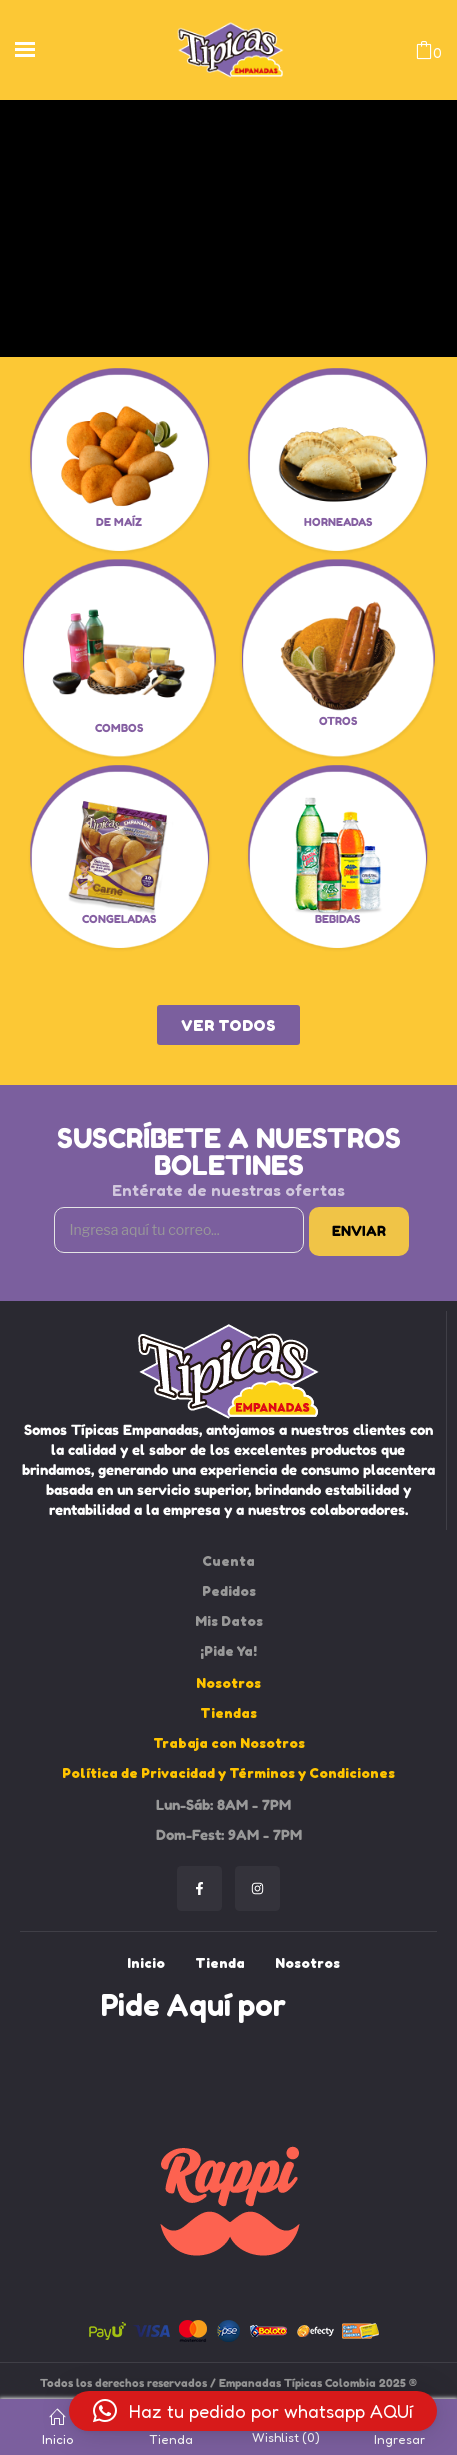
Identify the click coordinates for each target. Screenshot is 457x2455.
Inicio (57, 2427)
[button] (253, 2411)
